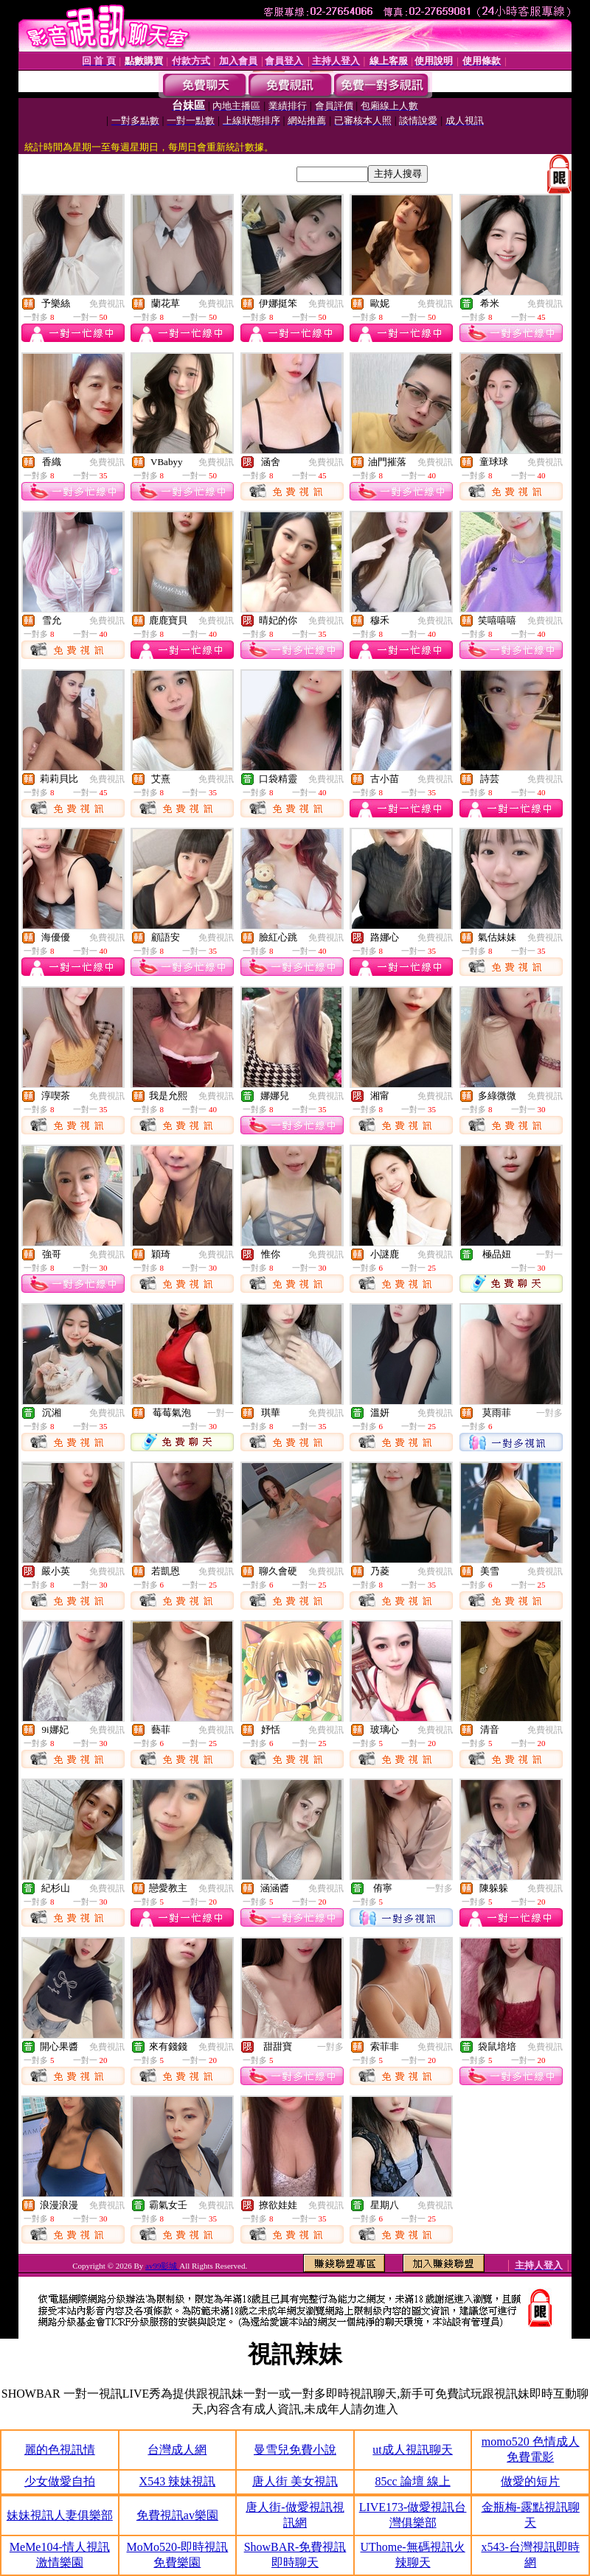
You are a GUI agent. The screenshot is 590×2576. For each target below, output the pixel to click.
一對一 (549, 1254)
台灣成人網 (177, 2449)
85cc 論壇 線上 (412, 2481)
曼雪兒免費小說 (295, 2449)
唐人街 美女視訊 (295, 2481)
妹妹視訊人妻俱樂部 (60, 2515)
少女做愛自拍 (59, 2481)
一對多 (549, 1413)
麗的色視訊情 (59, 2449)
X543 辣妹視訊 (177, 2481)
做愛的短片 (530, 2481)
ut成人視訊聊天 (412, 2449)
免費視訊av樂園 (177, 2515)
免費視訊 (107, 304)
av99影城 (162, 2265)
